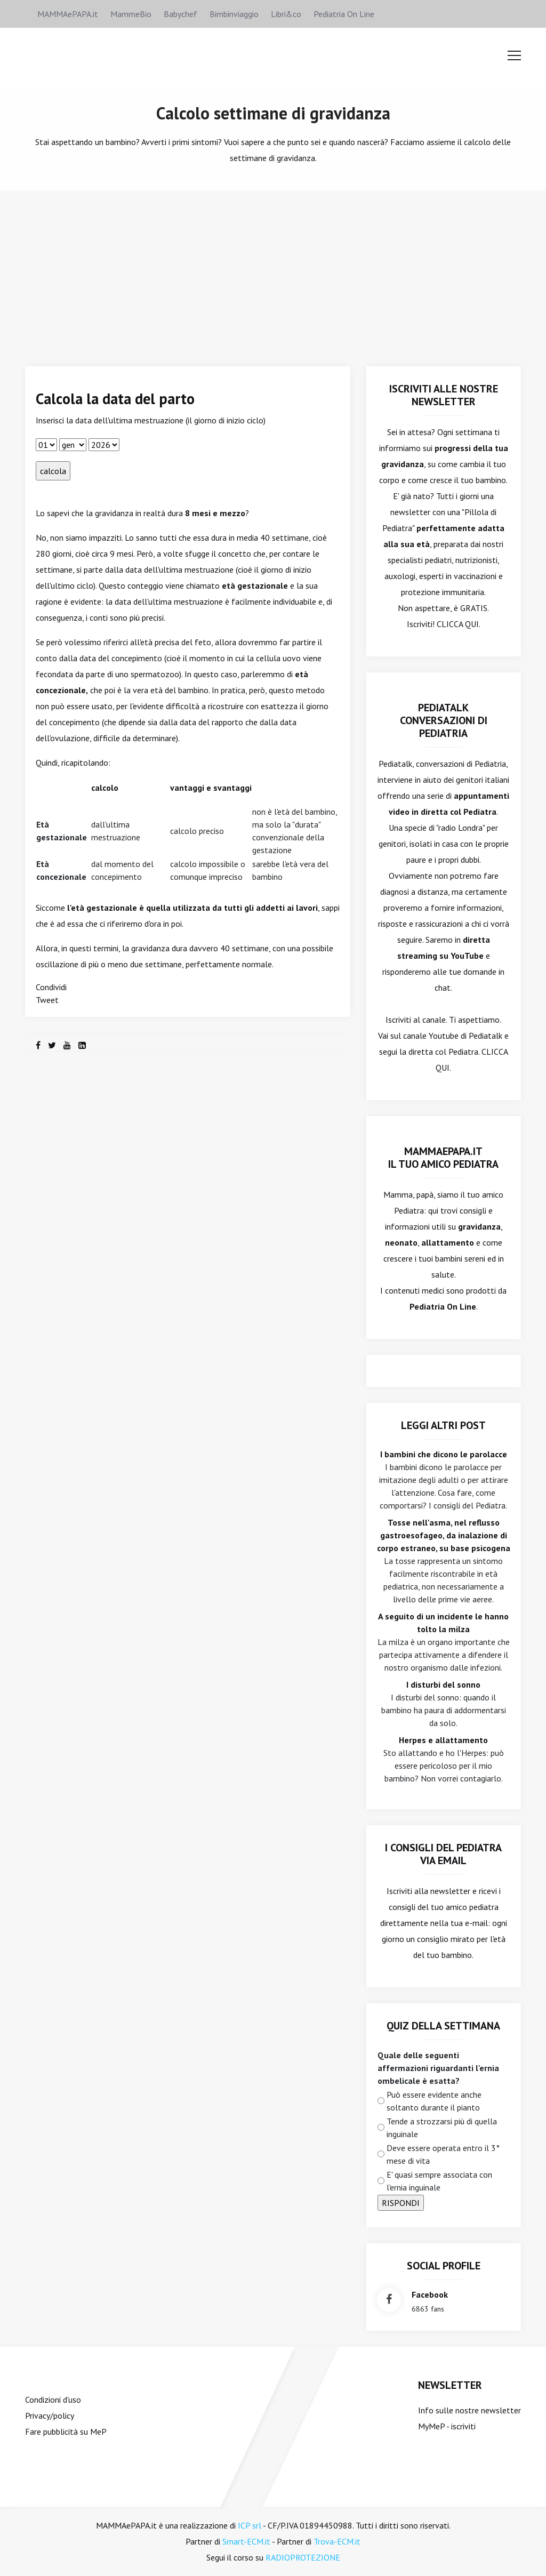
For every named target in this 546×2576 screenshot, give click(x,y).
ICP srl (249, 2525)
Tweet (47, 999)
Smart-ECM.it (246, 2541)
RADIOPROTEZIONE (303, 2557)
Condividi (51, 987)
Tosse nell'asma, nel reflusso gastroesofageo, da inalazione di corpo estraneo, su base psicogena (443, 1535)
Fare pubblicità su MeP (66, 2431)
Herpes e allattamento (443, 1740)
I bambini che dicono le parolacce (443, 1454)
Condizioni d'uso (53, 2399)
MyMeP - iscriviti (447, 2426)
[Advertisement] (273, 270)
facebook (430, 2294)
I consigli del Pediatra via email (443, 1854)
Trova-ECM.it (337, 2541)
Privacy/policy (49, 2415)
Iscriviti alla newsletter (428, 1890)
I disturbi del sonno (443, 1684)
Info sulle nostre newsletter (469, 2410)
